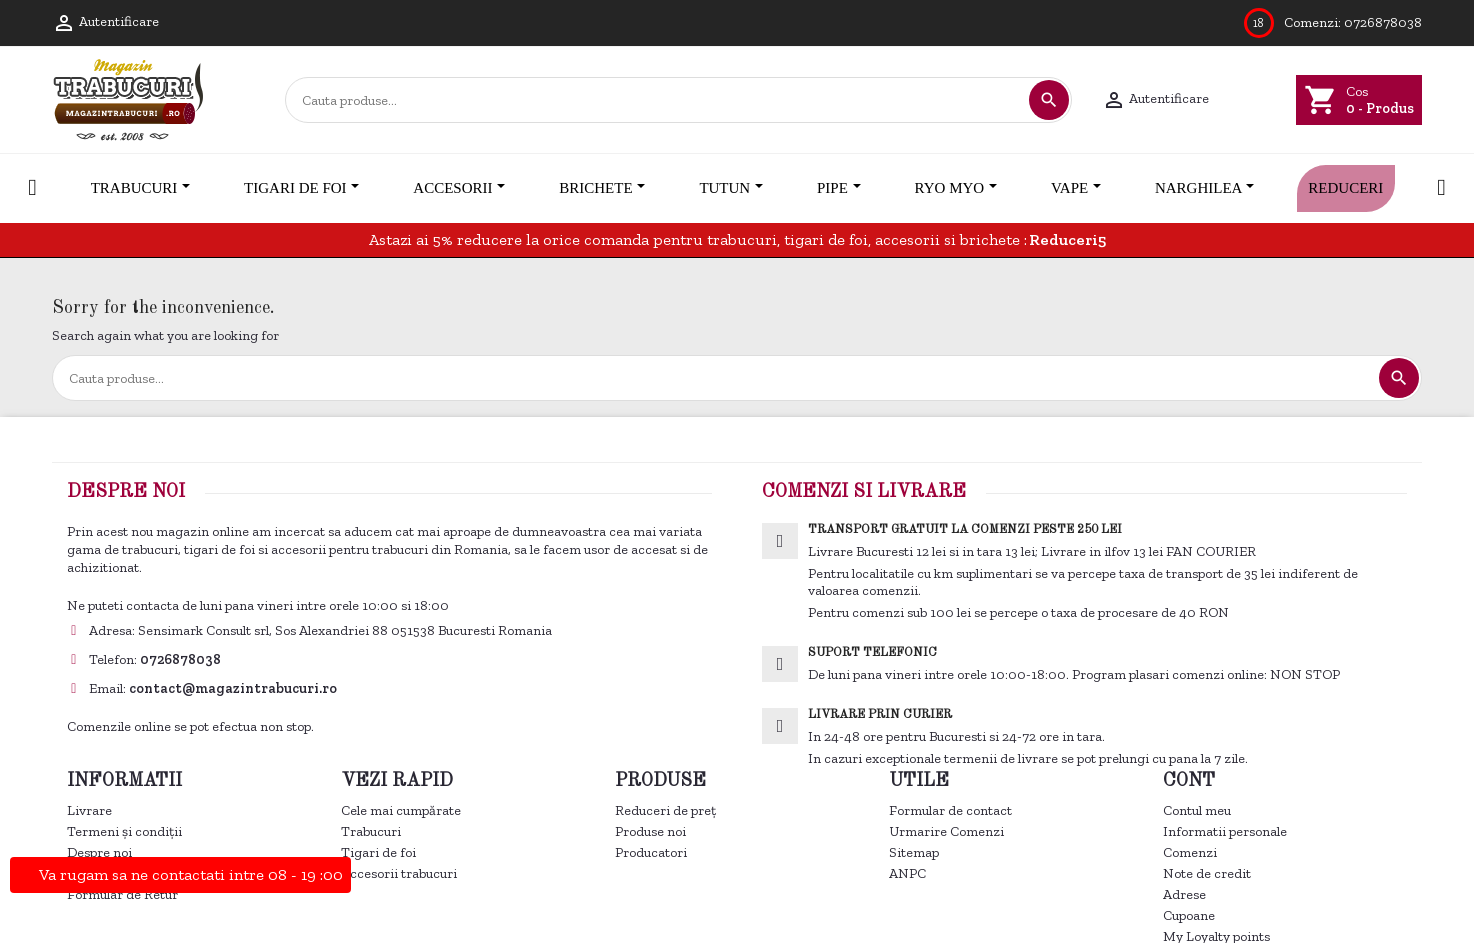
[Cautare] (656, 100)
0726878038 (1383, 22)
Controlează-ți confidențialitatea (179, 601)
